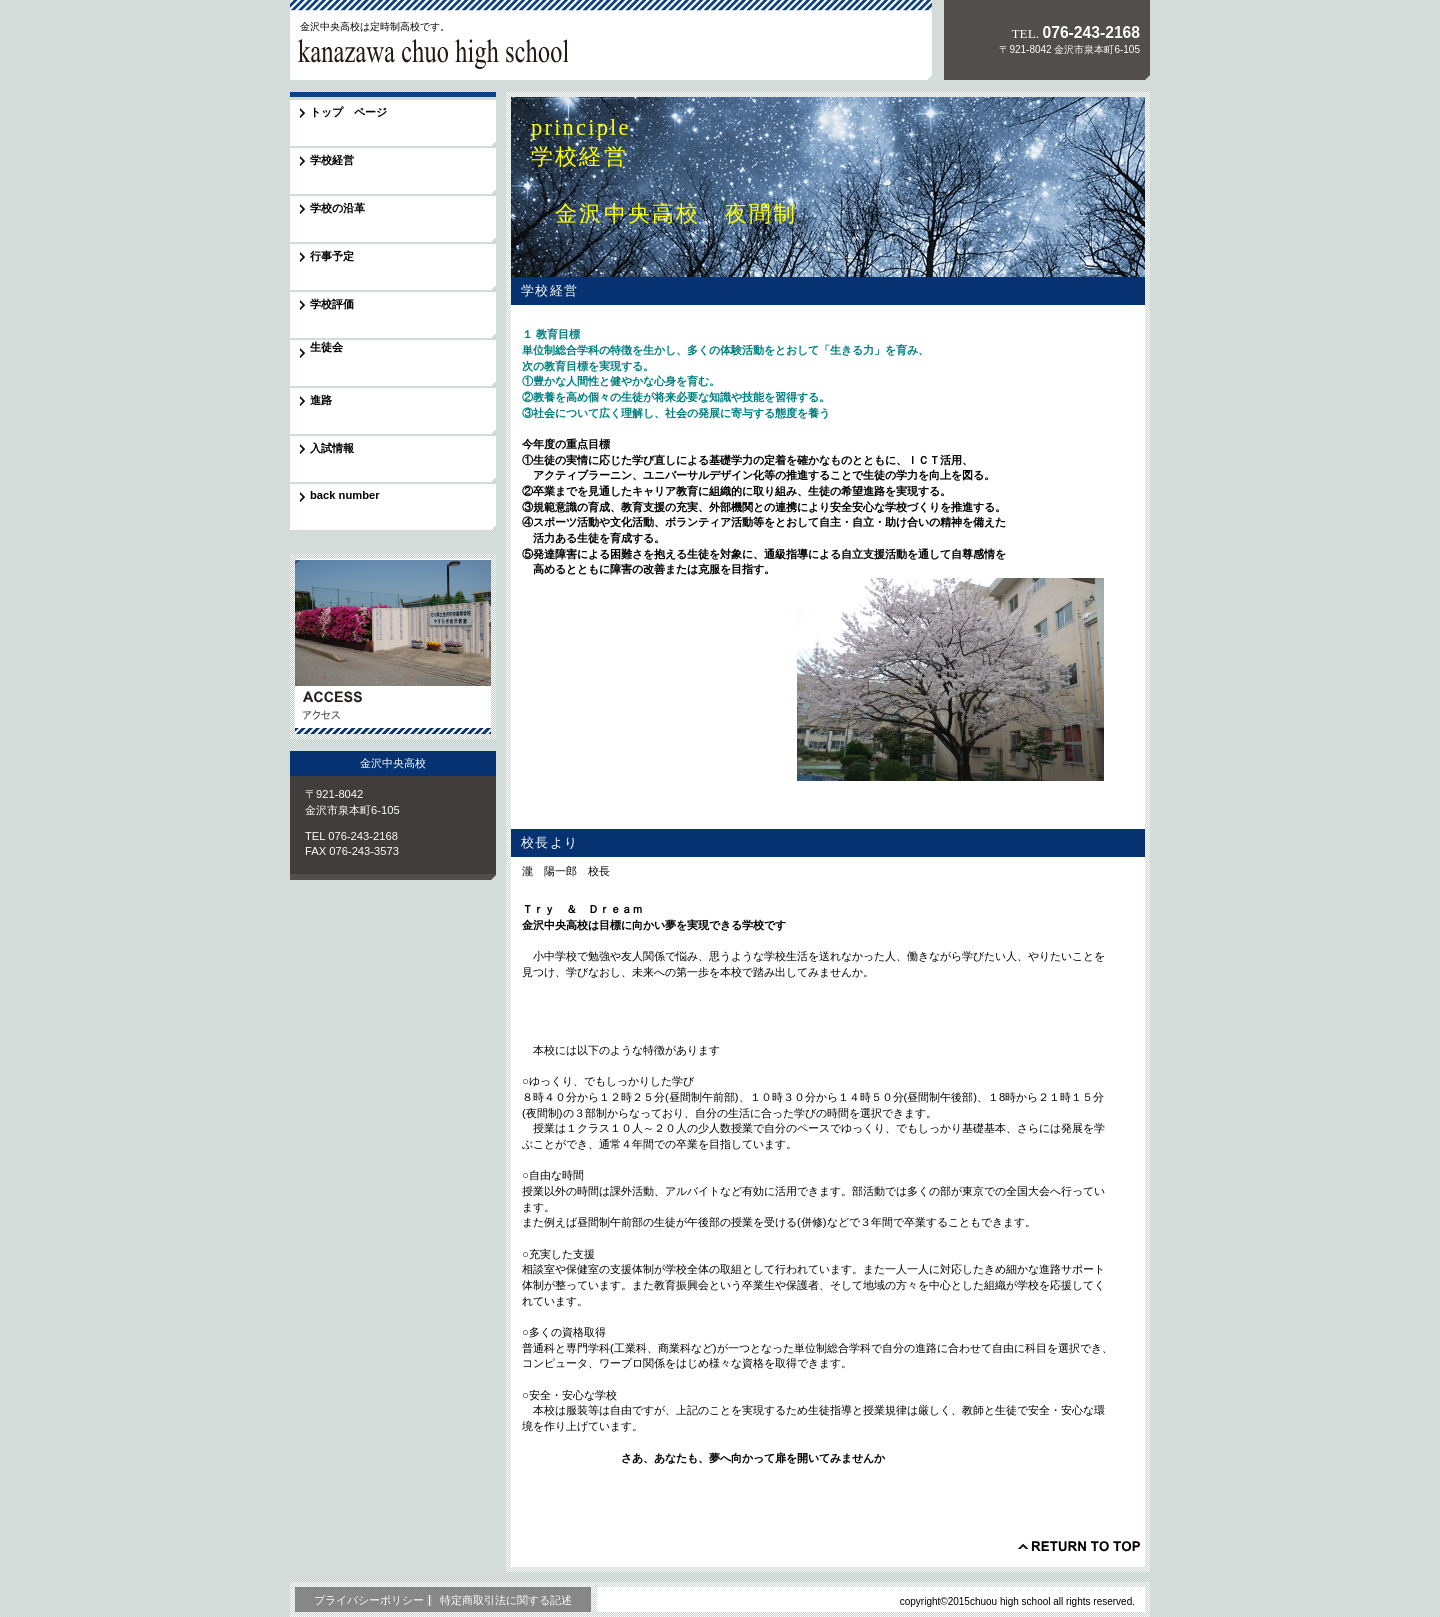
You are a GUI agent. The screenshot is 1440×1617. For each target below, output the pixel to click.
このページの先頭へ (1079, 1546)
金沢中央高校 (429, 54)
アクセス (393, 646)
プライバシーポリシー (369, 1600)
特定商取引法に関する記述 (506, 1600)
